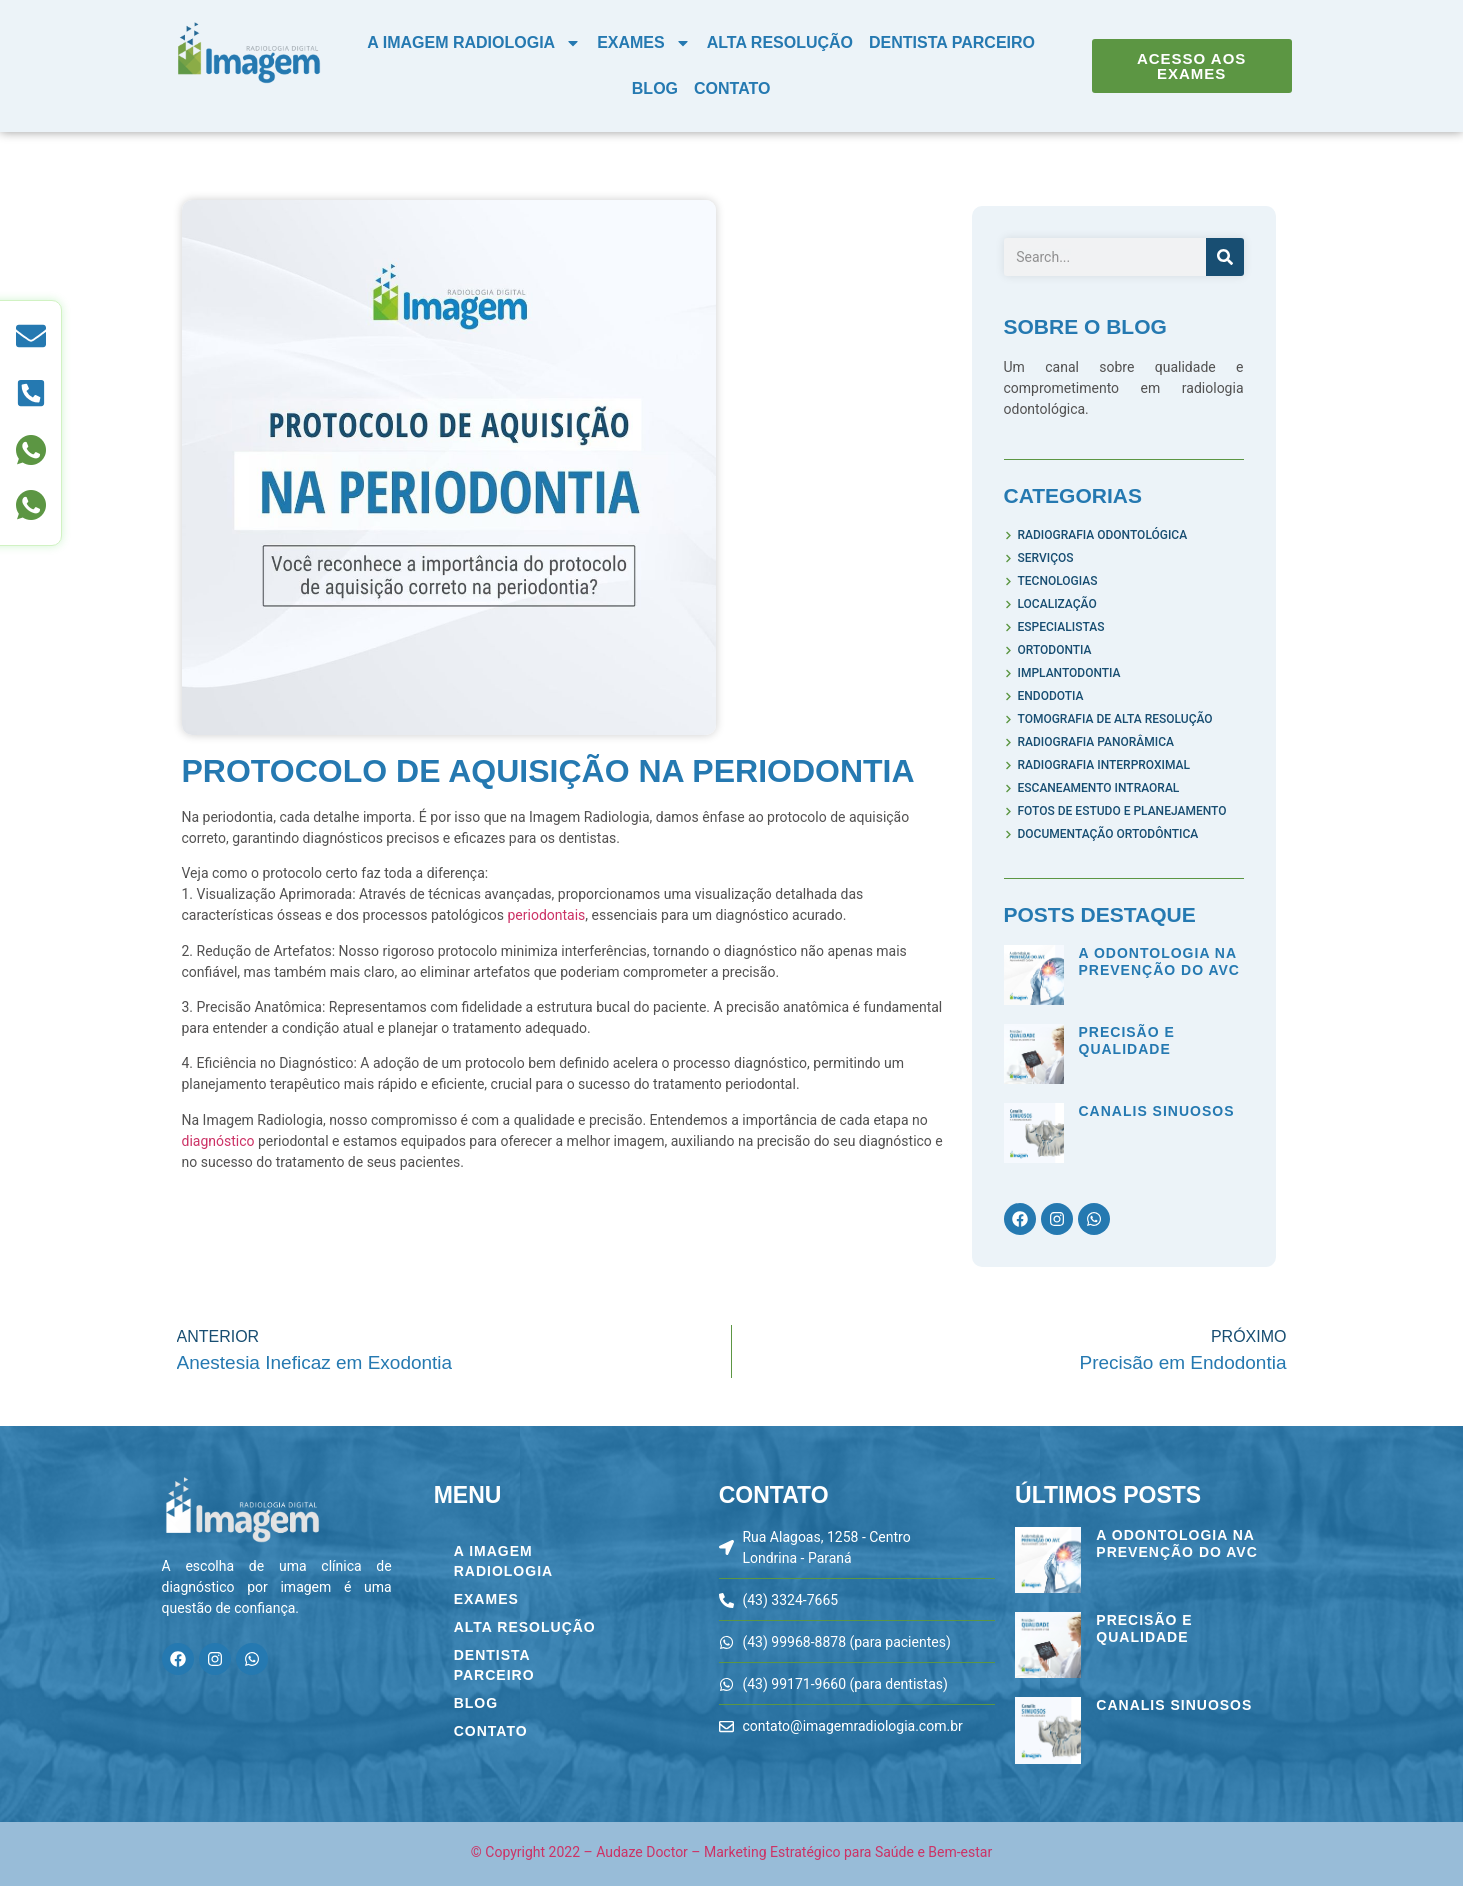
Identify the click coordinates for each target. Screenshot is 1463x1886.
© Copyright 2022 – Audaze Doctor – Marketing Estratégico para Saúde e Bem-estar (731, 1852)
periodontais (546, 915)
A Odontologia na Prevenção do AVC (1159, 961)
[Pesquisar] (1225, 257)
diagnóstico (220, 1141)
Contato (732, 88)
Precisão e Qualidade (1127, 1040)
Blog (655, 88)
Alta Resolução (780, 42)
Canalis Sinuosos (1157, 1111)
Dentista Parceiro (952, 42)
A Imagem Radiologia (474, 43)
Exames (644, 43)
